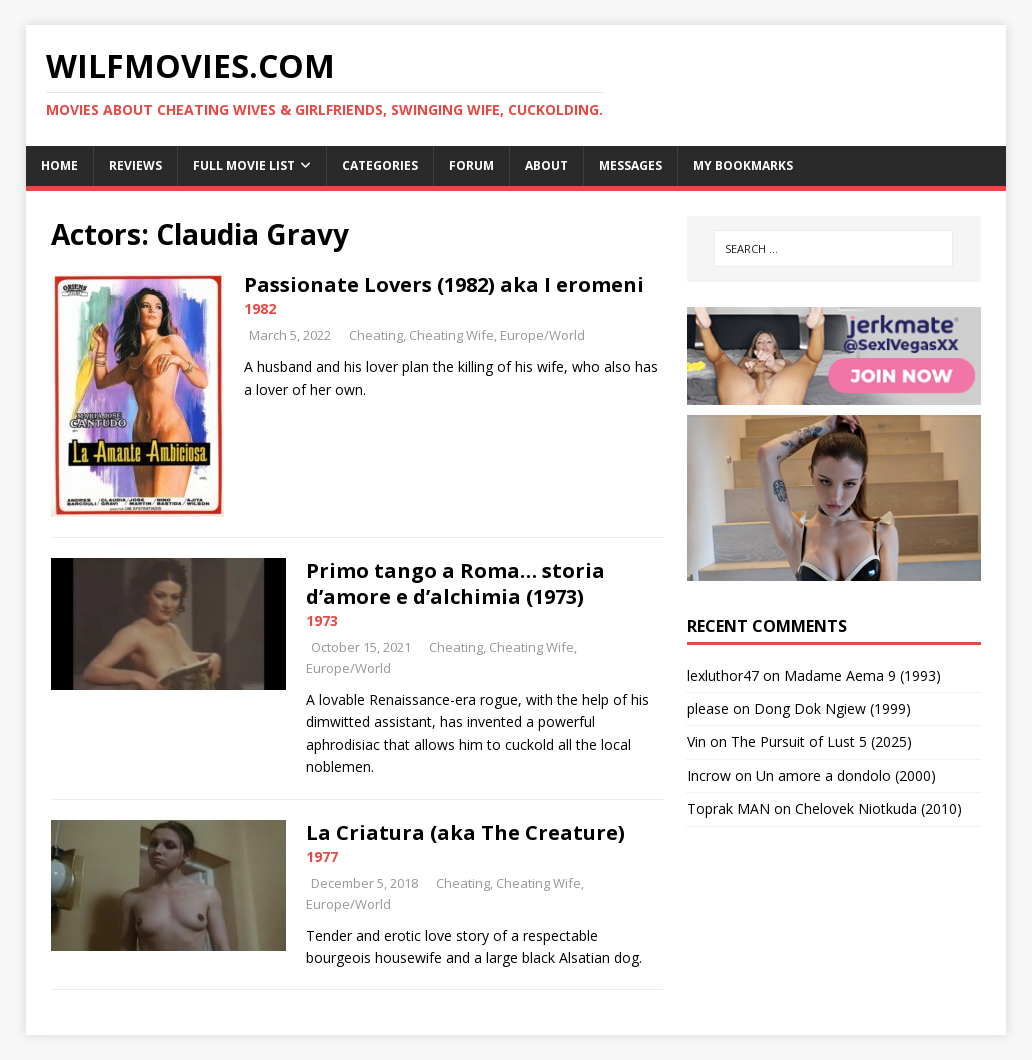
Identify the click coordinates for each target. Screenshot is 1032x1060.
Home (59, 165)
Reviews (135, 165)
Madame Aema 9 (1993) (862, 675)
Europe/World (542, 335)
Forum (471, 165)
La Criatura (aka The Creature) (465, 832)
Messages (630, 165)
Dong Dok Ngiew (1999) (832, 708)
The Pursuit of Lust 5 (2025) (821, 741)
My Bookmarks (743, 165)
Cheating (376, 335)
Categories (380, 165)
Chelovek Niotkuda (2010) (878, 808)
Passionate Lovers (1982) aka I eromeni (444, 284)
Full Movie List (244, 165)
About (546, 165)
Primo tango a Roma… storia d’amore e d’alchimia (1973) (455, 583)
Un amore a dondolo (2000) (846, 775)
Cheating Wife (451, 335)
